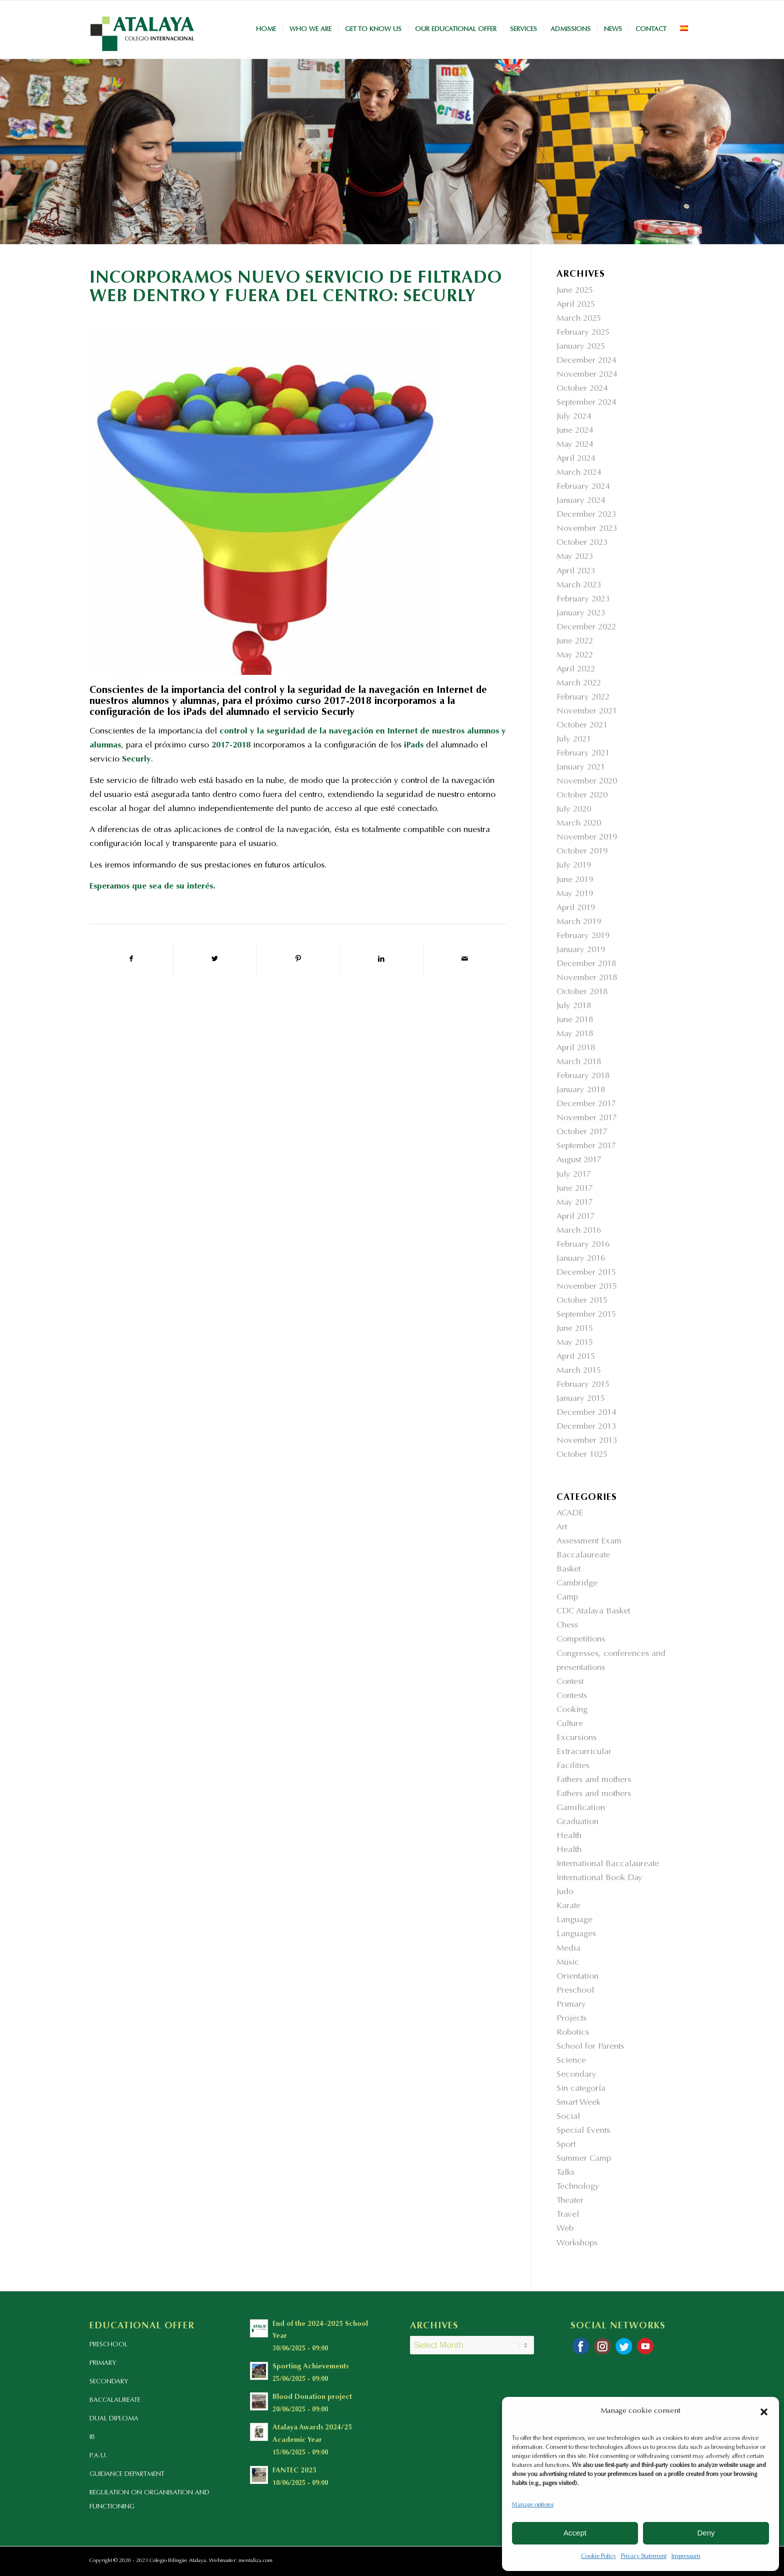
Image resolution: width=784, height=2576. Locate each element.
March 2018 (578, 1062)
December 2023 (586, 515)
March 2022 (578, 683)
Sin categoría (581, 2089)
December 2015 (586, 1273)
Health (569, 1836)
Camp (567, 1597)
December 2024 (586, 361)
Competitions (580, 1639)
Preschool (575, 1991)
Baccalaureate (583, 1555)
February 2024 (583, 487)
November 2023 (586, 529)
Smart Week (578, 2103)
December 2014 (586, 1413)
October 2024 (582, 389)
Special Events (583, 2131)
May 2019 (574, 894)
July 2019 (573, 866)
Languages (576, 1934)
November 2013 (586, 1441)
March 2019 (578, 922)
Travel (567, 2215)
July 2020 (573, 809)
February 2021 (583, 753)
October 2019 (582, 851)
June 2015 (574, 1329)
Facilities (573, 1766)
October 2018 (582, 992)
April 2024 (575, 459)
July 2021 (573, 739)
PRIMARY (103, 2363)
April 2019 (575, 908)
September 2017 (586, 1146)
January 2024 (580, 501)
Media (568, 1949)
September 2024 (586, 403)
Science (571, 2061)
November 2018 (586, 978)
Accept (575, 2532)
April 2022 (575, 669)
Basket (568, 1569)
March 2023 (578, 585)
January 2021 (580, 767)
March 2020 (578, 823)
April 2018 (575, 1048)
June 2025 (574, 291)
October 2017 (582, 1132)
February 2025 (583, 333)
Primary (571, 2005)
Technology (578, 2187)
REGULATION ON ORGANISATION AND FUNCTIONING (150, 2499)
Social (568, 2117)
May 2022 (574, 655)
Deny (705, 2532)
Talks (565, 2173)
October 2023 (582, 543)
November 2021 (586, 711)
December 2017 (586, 1104)
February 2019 (583, 936)
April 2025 (575, 305)
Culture (569, 1724)
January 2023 (580, 613)
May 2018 (574, 1034)
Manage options (533, 2505)
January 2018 (580, 1090)
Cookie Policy (598, 2556)
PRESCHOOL (109, 2344)
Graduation (577, 1822)
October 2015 (582, 1301)
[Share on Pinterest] (298, 959)
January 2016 (580, 1259)
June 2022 (574, 641)
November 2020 (586, 781)
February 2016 (583, 1245)
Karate (568, 1906)
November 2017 (586, 1118)
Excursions (576, 1738)
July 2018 (573, 1006)
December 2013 (586, 1427)
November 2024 (586, 375)
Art (561, 1527)
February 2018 (583, 1076)
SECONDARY (109, 2381)
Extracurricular (584, 1752)
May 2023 (574, 557)
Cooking (572, 1710)
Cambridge (577, 1583)
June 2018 (574, 1020)
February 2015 (583, 1385)
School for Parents (590, 2047)
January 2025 (580, 347)
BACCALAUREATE (115, 2400)
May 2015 (574, 1343)
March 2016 (578, 1231)
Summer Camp (583, 2159)
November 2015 (586, 1287)
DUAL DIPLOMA (114, 2418)
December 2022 (586, 627)
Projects (571, 2019)
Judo (565, 1892)
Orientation (577, 1977)
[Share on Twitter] (215, 959)
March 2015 (578, 1371)
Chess (567, 1625)
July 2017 (573, 1175)
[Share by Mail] (465, 959)
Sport (566, 2145)
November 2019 (586, 837)
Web (565, 2229)
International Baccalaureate (607, 1864)
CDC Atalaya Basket (593, 1611)
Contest (570, 1682)
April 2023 (575, 571)
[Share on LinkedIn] (381, 959)
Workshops (577, 2243)
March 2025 (578, 319)
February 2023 (583, 599)
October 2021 (582, 725)
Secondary (576, 2075)
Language (574, 1920)
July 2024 (573, 417)
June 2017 (574, 1189)
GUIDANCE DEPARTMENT (127, 2474)
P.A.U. (99, 2455)
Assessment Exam (589, 1541)
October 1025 (582, 1455)
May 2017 (574, 1203)
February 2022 (583, 697)
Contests (571, 1696)
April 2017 (575, 1217)
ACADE (569, 1513)
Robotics (572, 2033)
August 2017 (579, 1160)
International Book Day (599, 1878)
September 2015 (586, 1315)
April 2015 (575, 1357)
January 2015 (580, 1399)
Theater (570, 2201)
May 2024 (574, 445)
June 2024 (574, 431)
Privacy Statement (643, 2556)
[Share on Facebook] (131, 959)
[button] (764, 2412)
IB (92, 2437)
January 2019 (580, 950)
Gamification (580, 1808)
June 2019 (574, 880)
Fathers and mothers (593, 1780)
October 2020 (582, 795)
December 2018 (586, 964)
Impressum (686, 2556)
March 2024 (578, 473)
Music (567, 1963)
